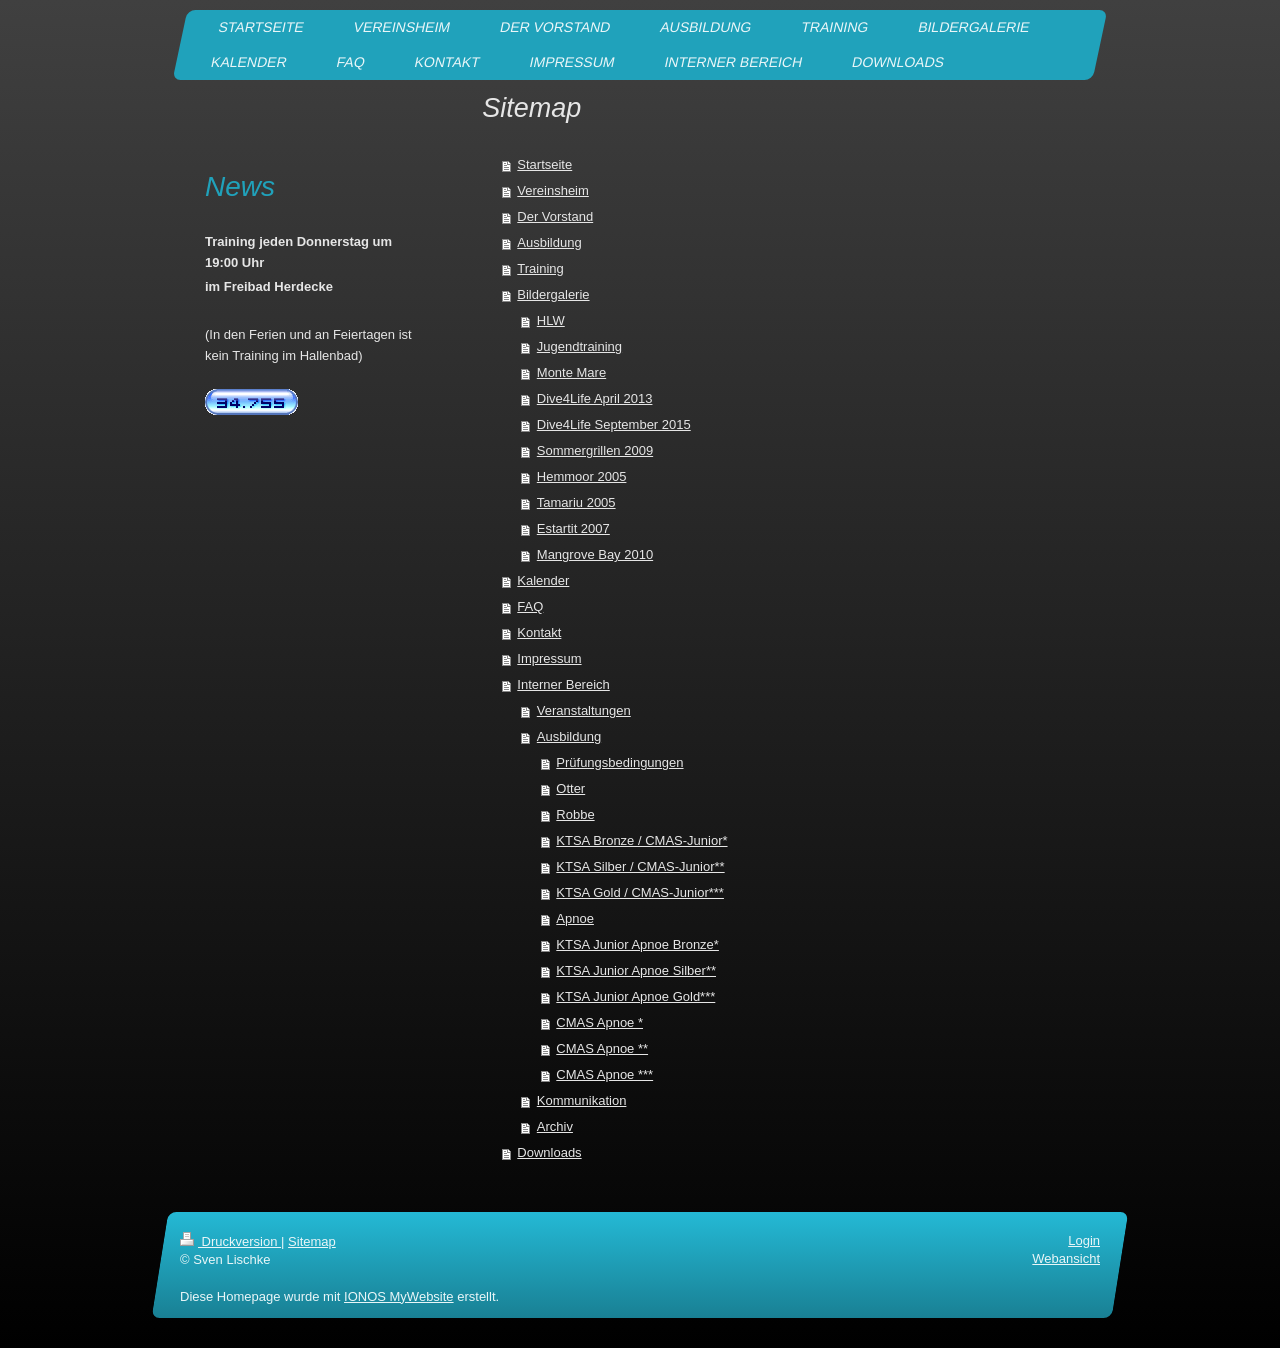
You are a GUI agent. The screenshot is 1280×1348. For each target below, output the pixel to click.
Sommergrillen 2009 (595, 450)
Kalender (543, 580)
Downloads (549, 1152)
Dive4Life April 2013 (595, 398)
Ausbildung (549, 242)
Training (540, 268)
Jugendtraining (579, 346)
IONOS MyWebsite (399, 1296)
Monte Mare (571, 372)
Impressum (549, 658)
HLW (551, 320)
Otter (570, 788)
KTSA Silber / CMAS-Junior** (640, 866)
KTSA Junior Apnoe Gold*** (635, 996)
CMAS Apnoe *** (604, 1074)
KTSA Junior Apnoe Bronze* (637, 944)
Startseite (544, 164)
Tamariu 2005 (576, 502)
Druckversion (230, 1241)
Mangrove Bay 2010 (595, 554)
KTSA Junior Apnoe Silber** (636, 970)
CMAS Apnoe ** (602, 1048)
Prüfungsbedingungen (619, 762)
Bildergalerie (553, 294)
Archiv (555, 1126)
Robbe (575, 814)
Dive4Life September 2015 (614, 424)
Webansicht (1066, 1258)
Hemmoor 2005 (582, 476)
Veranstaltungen (584, 710)
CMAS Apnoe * (599, 1022)
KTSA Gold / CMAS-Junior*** (640, 892)
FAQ (530, 606)
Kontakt (539, 632)
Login (1084, 1240)
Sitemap (312, 1241)
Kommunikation (582, 1100)
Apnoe (575, 918)
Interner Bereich (563, 684)
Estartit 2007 (573, 528)
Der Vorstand (555, 216)
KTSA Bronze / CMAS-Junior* (641, 840)
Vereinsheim (553, 190)
